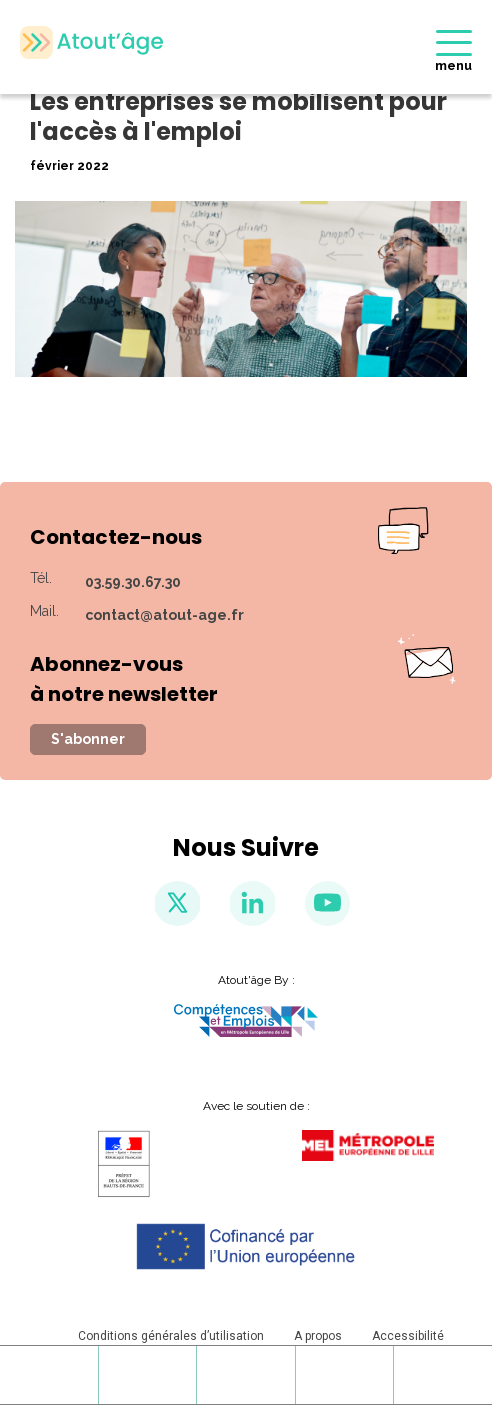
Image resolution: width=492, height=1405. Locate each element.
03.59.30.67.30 (133, 582)
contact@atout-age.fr (164, 615)
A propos (318, 1336)
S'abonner (88, 739)
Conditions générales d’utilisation (171, 1336)
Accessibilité (408, 1336)
